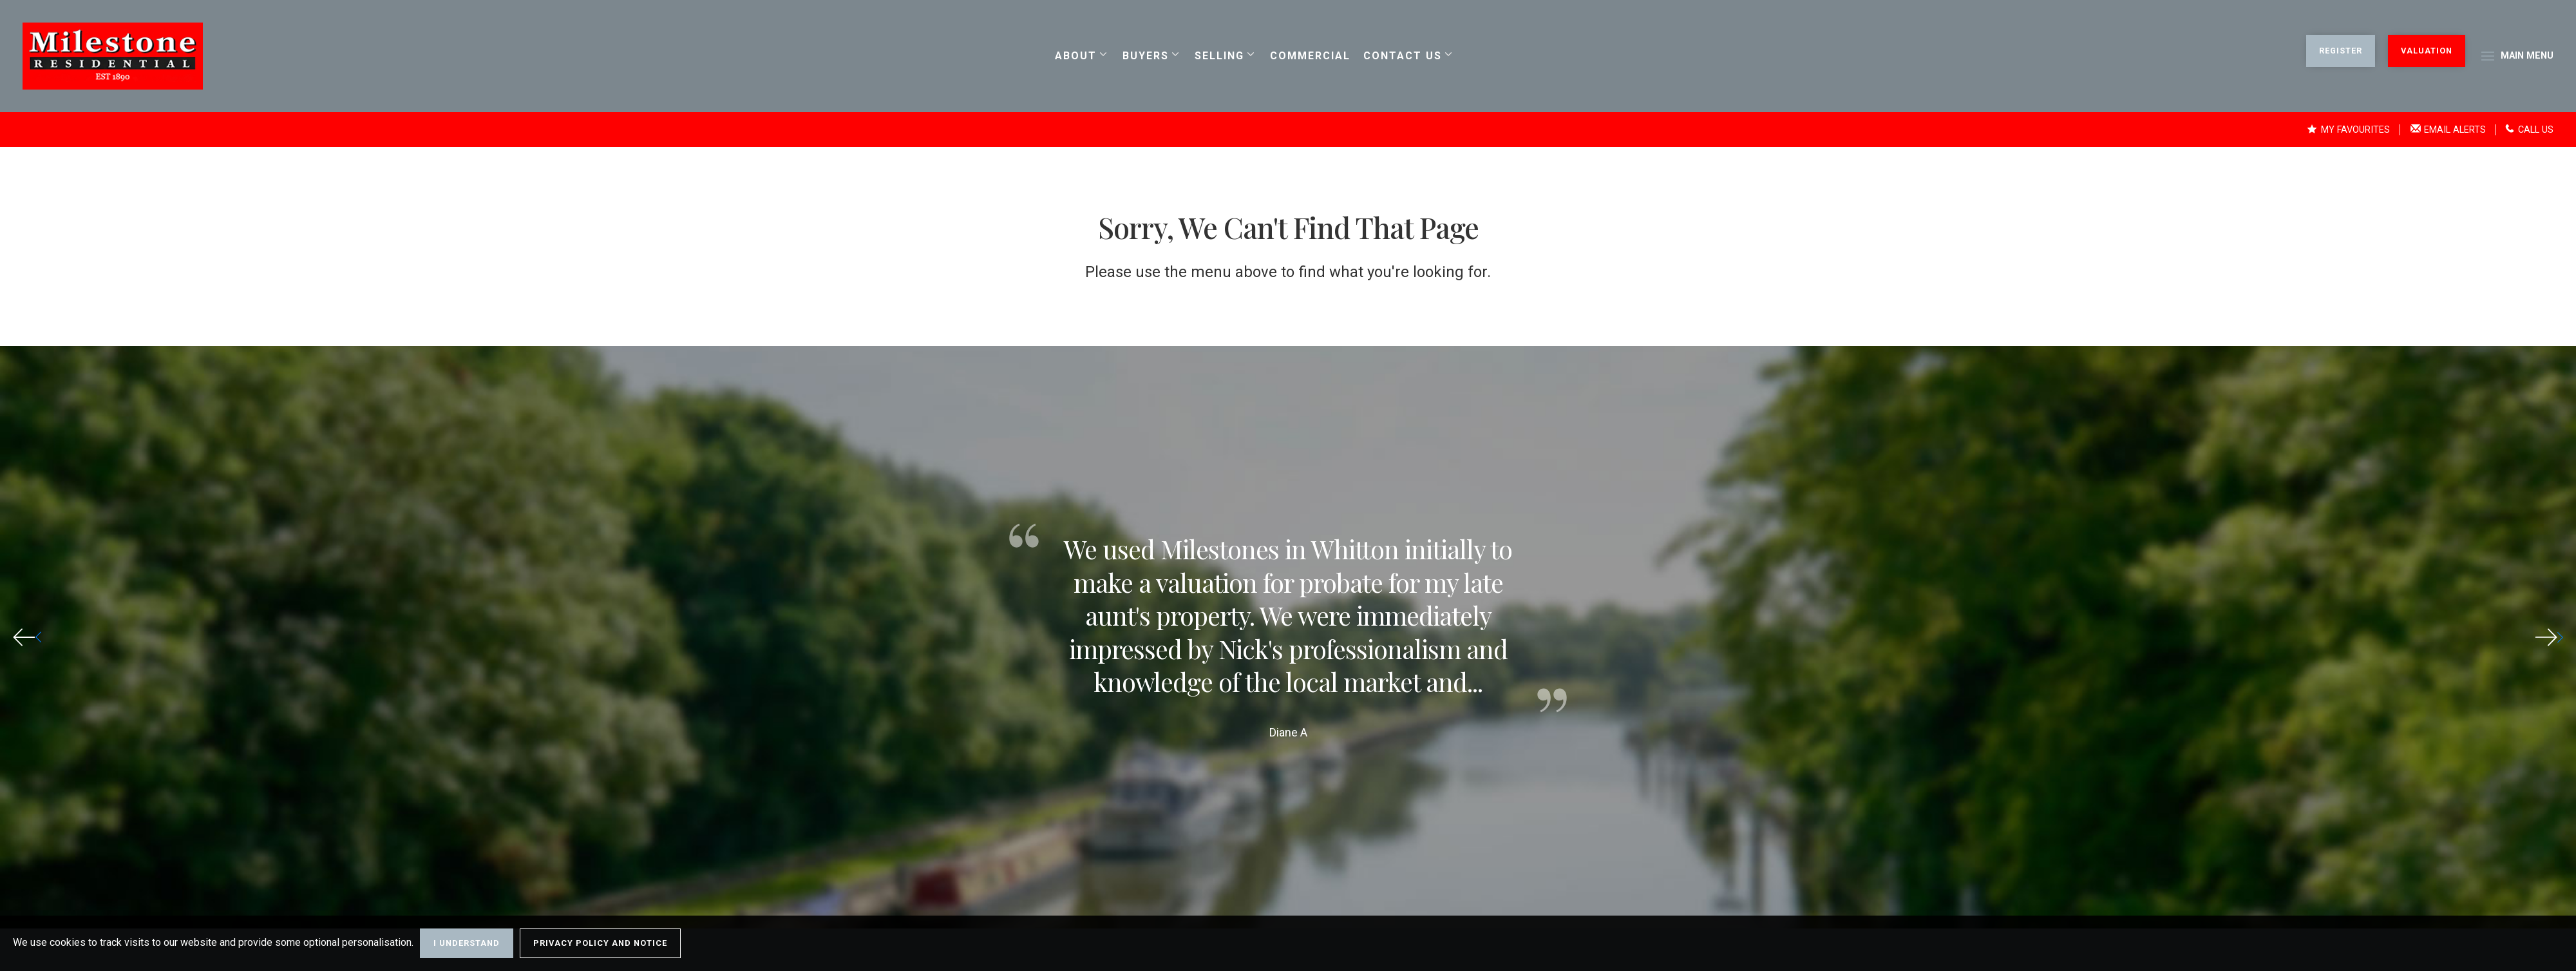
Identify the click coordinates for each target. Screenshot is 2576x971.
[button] (2549, 637)
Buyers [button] (1145, 56)
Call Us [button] (2528, 129)
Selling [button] (1219, 56)
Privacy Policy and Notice (600, 943)
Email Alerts (2448, 129)
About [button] (1075, 56)
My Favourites (2348, 129)
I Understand (466, 943)
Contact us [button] (1402, 56)
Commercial (1309, 56)
